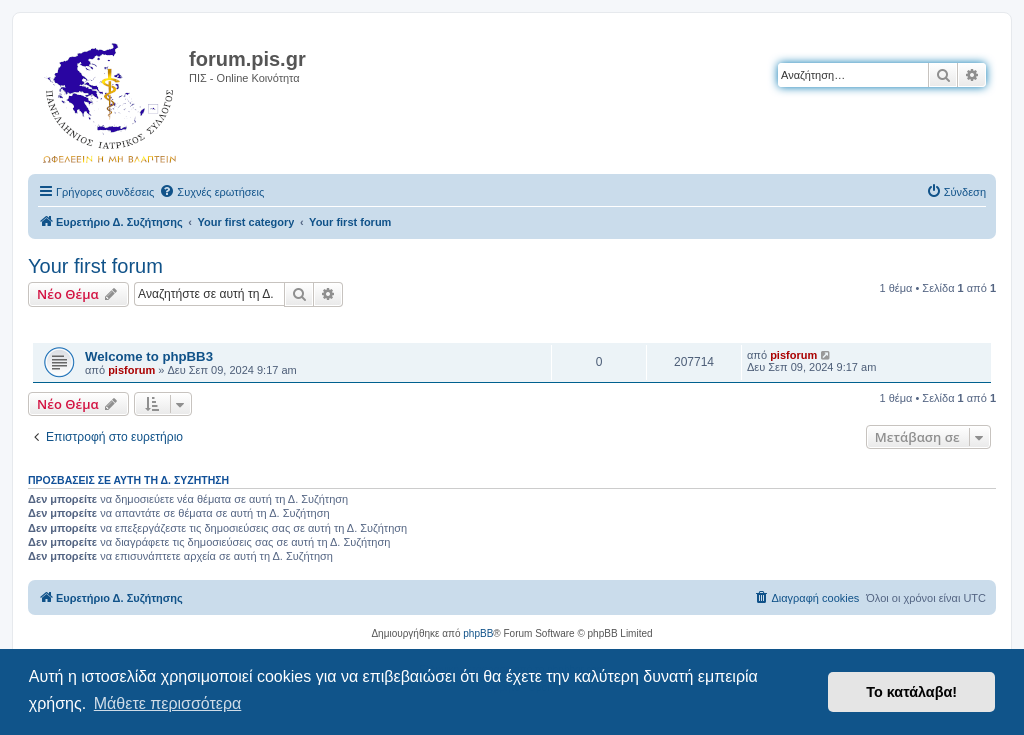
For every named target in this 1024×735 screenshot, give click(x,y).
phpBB (478, 633)
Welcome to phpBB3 (149, 356)
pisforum (131, 370)
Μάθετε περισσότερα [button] (168, 703)
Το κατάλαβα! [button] (911, 692)
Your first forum (95, 266)
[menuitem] (211, 192)
